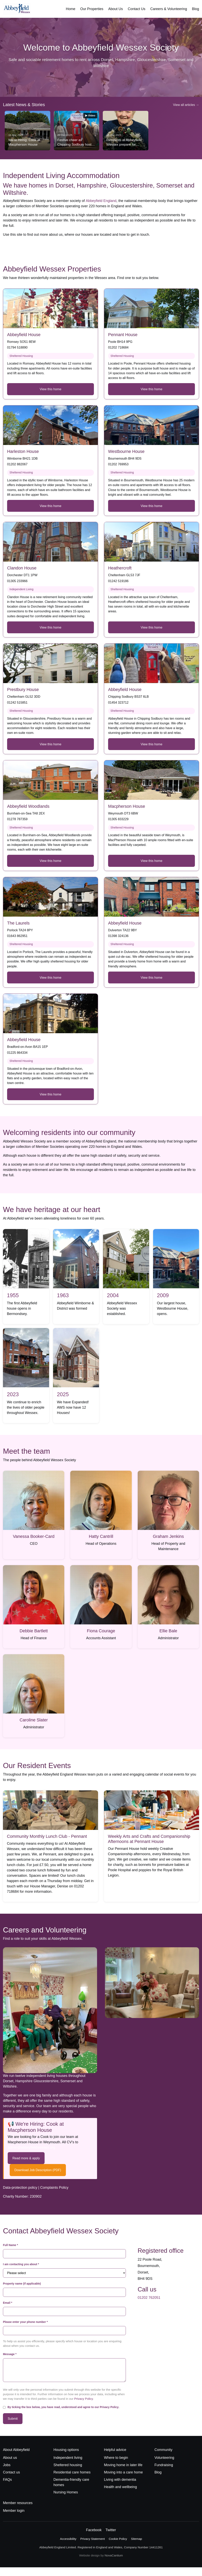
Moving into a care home (123, 2481)
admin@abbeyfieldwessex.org (31, 2151)
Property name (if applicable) (22, 2288)
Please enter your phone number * (25, 2326)
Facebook (94, 2539)
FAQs (7, 2488)
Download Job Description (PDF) (40, 2174)
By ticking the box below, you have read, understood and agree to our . (63, 2415)
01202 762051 (149, 2302)
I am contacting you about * (21, 2269)
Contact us (11, 2481)
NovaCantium (114, 2564)
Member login (13, 2519)
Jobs (6, 2473)
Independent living (67, 2466)
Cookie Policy (118, 2547)
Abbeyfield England (101, 201)
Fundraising (163, 2473)
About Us (115, 9)
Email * (7, 2307)
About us (10, 2466)
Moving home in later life (123, 2473)
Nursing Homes (65, 2501)
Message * (9, 2358)
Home (70, 9)
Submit (13, 2427)
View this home (50, 389)
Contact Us (136, 9)
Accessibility (68, 2547)
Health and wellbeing (120, 2495)
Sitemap (136, 2547)
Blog (195, 9)
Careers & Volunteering (168, 9)
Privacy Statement (92, 2547)
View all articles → (186, 105)
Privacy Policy (83, 2407)
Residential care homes (72, 2481)
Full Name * (10, 2249)
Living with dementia (120, 2488)
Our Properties (91, 9)
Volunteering (164, 2466)
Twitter (111, 2539)
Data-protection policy (20, 2192)
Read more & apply (27, 2162)
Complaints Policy (54, 2192)
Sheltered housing (67, 2473)
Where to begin (116, 2466)
